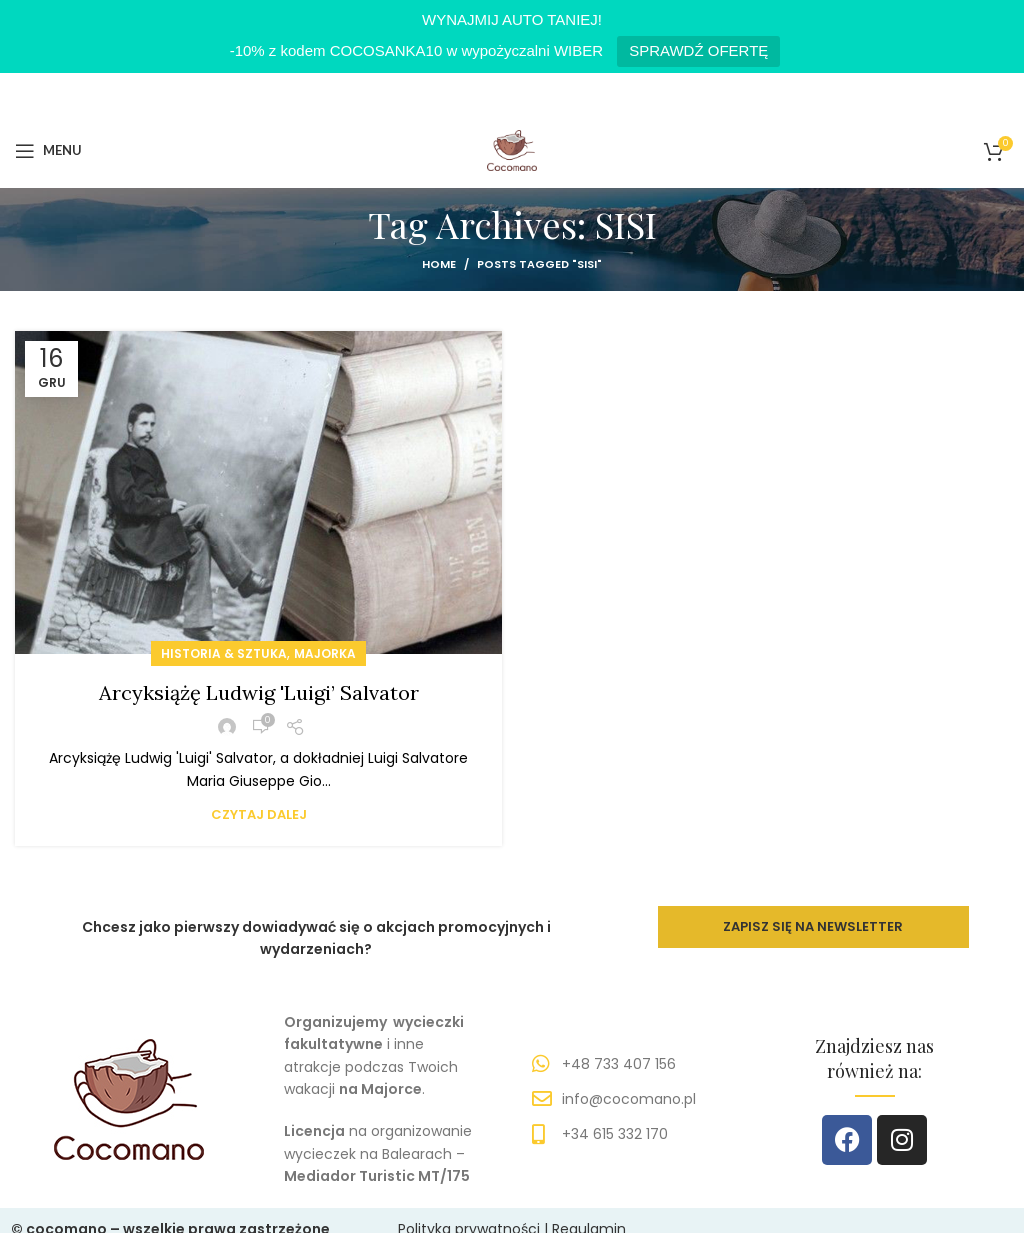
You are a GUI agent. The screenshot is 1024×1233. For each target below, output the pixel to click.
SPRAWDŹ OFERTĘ (698, 50)
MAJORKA (325, 653)
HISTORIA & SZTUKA (224, 653)
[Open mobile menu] (48, 150)
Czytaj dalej (259, 814)
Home (439, 264)
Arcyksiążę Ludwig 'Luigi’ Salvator (259, 692)
